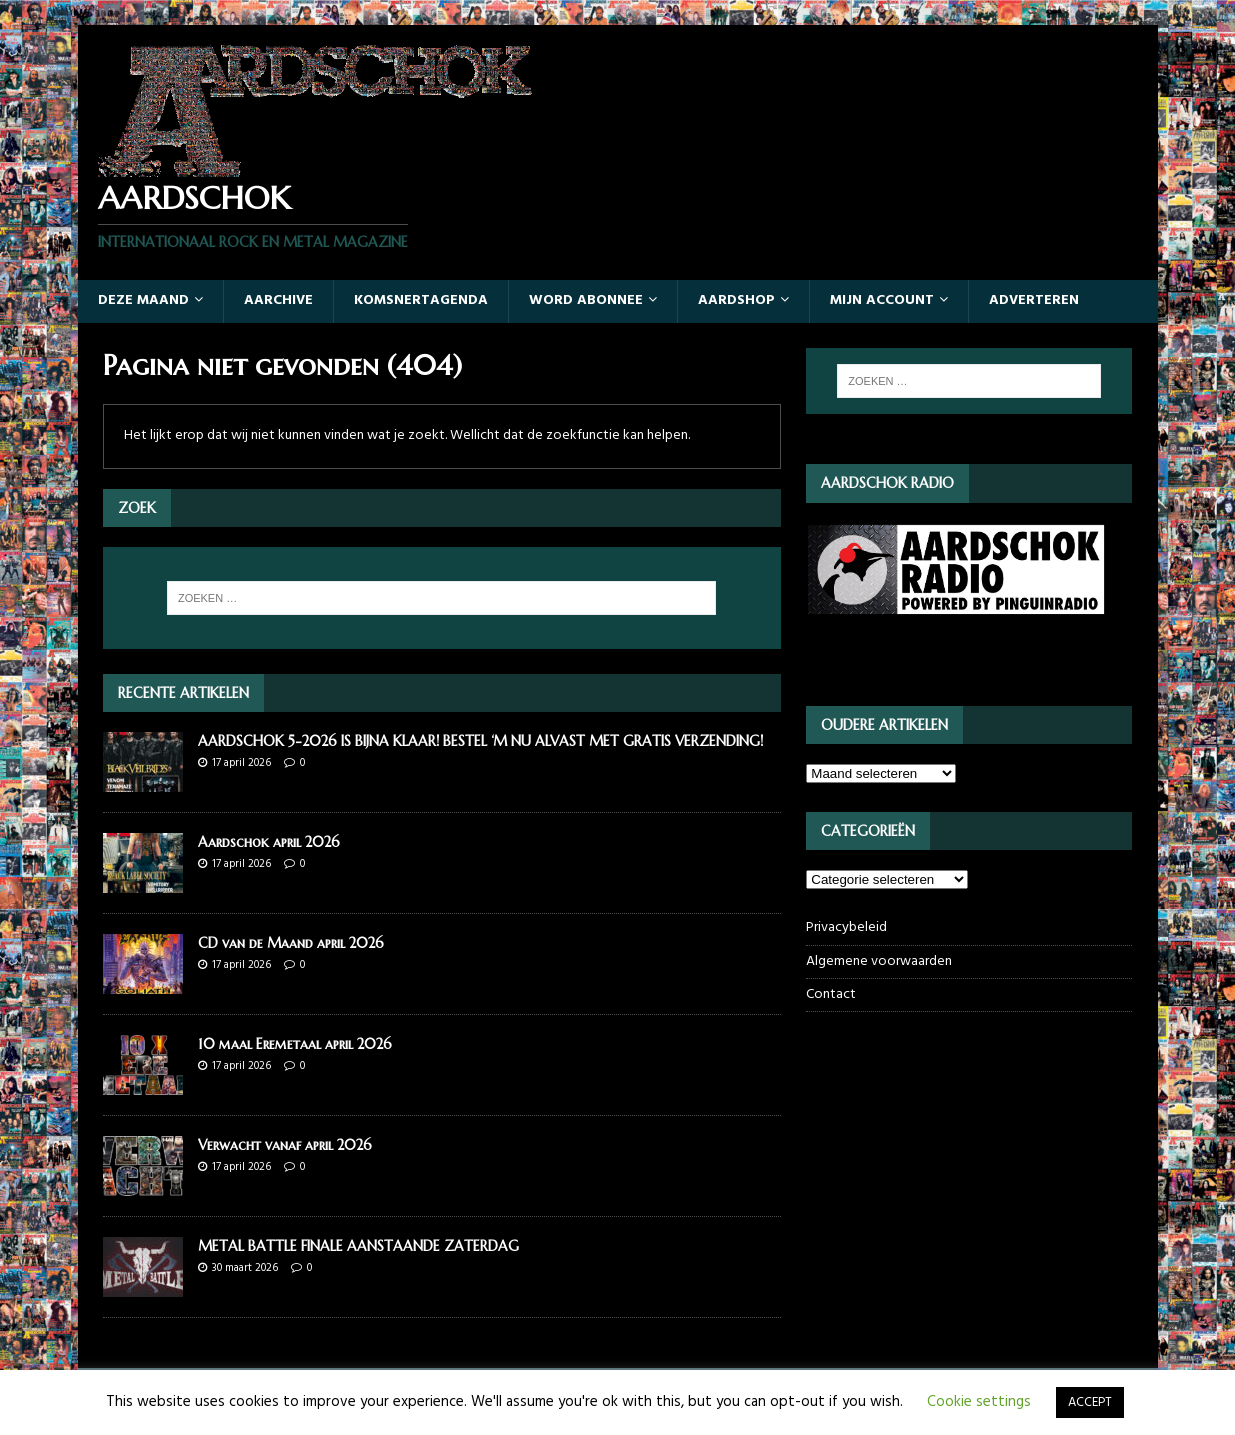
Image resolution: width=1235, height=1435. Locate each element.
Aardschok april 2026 (269, 842)
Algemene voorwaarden (879, 961)
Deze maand (143, 300)
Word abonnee (586, 300)
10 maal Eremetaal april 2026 (295, 1044)
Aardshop (736, 300)
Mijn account (882, 300)
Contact (831, 994)
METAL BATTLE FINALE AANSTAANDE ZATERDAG (358, 1246)
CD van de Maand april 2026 (291, 943)
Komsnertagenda (421, 300)
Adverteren (1034, 300)
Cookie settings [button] (979, 1402)
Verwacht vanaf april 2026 (285, 1145)
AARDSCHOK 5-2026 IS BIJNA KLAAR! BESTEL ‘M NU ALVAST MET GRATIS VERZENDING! (480, 741)
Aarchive (278, 300)
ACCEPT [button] (1090, 1402)
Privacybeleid (846, 928)
